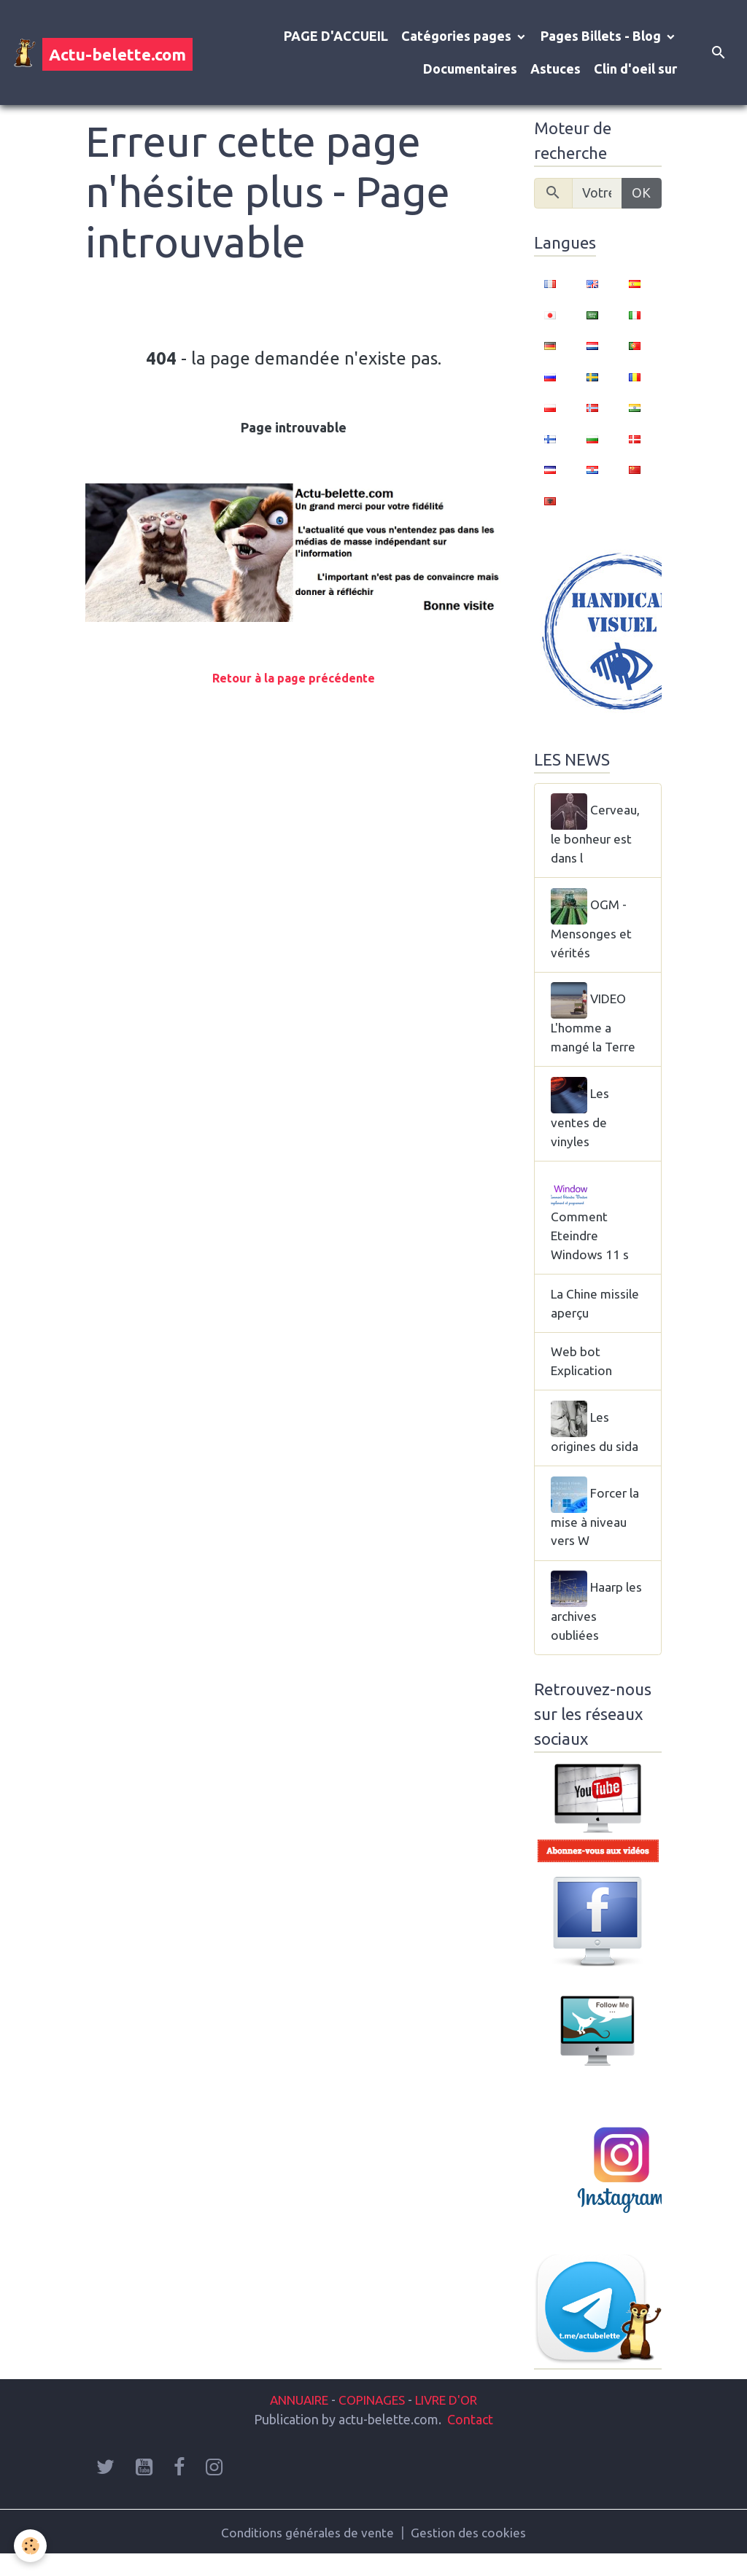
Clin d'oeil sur (635, 68)
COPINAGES (372, 2420)
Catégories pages (457, 35)
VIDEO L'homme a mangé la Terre (595, 1023)
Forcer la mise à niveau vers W (596, 1528)
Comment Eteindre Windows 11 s (591, 1226)
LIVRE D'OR (452, 2420)
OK (641, 192)
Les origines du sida (595, 1441)
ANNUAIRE (291, 2420)
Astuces (555, 68)
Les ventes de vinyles (581, 1119)
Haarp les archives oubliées (588, 1624)
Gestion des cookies (471, 2552)
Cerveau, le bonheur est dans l (596, 831)
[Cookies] (31, 2545)
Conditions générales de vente (307, 2552)
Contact (470, 2439)
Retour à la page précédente (293, 678)
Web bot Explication (583, 1375)
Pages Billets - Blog (602, 35)
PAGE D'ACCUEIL (336, 35)
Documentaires (470, 68)
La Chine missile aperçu (597, 1315)
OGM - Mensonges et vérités (592, 927)
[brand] (91, 52)
